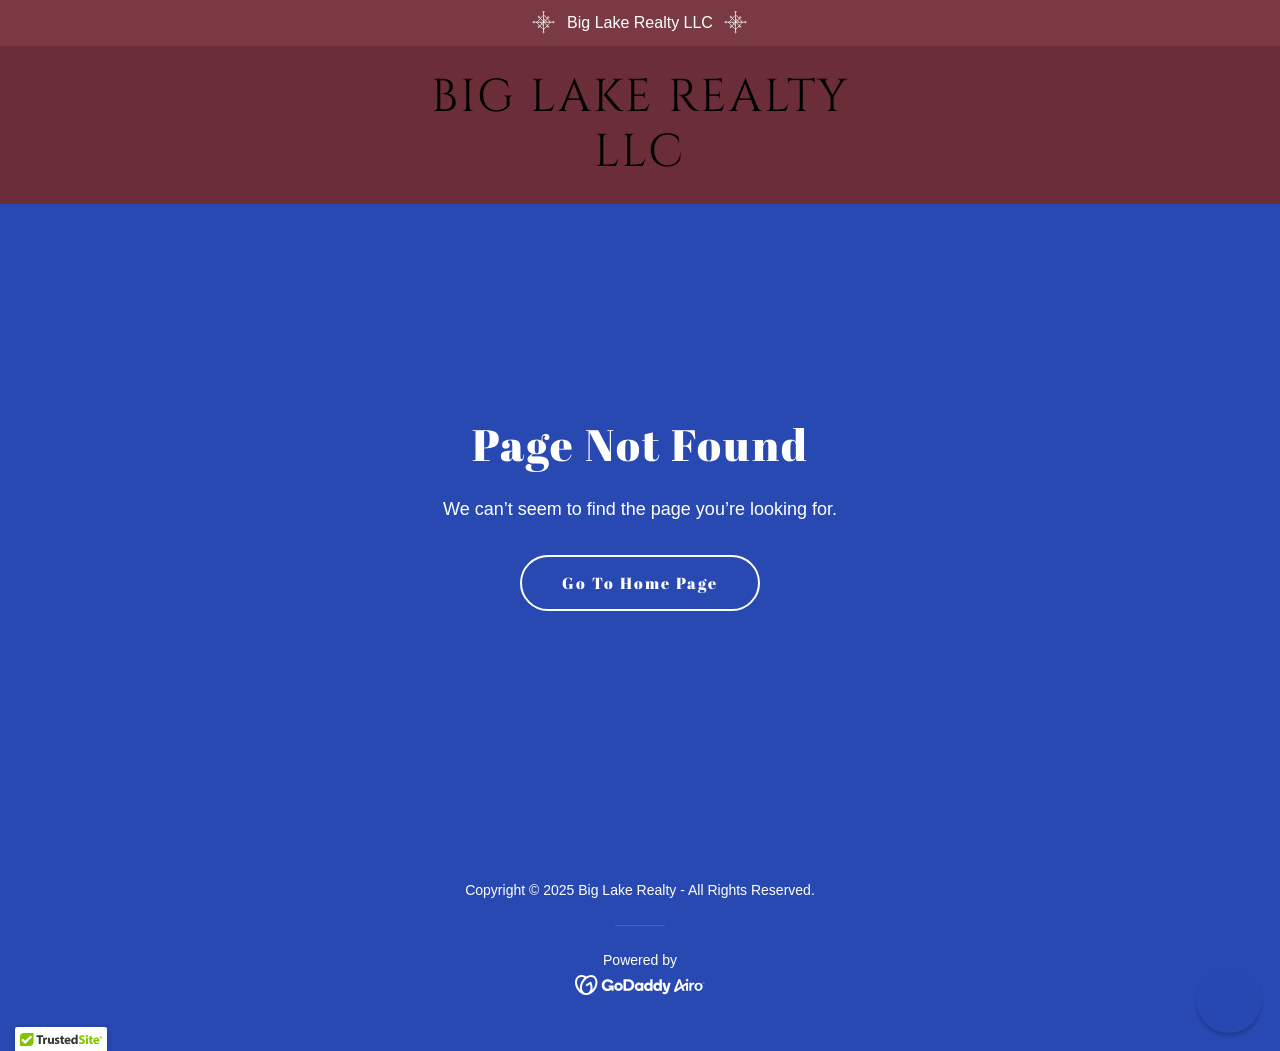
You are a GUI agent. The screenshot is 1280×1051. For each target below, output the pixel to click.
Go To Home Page (640, 583)
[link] (640, 160)
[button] (1229, 1000)
